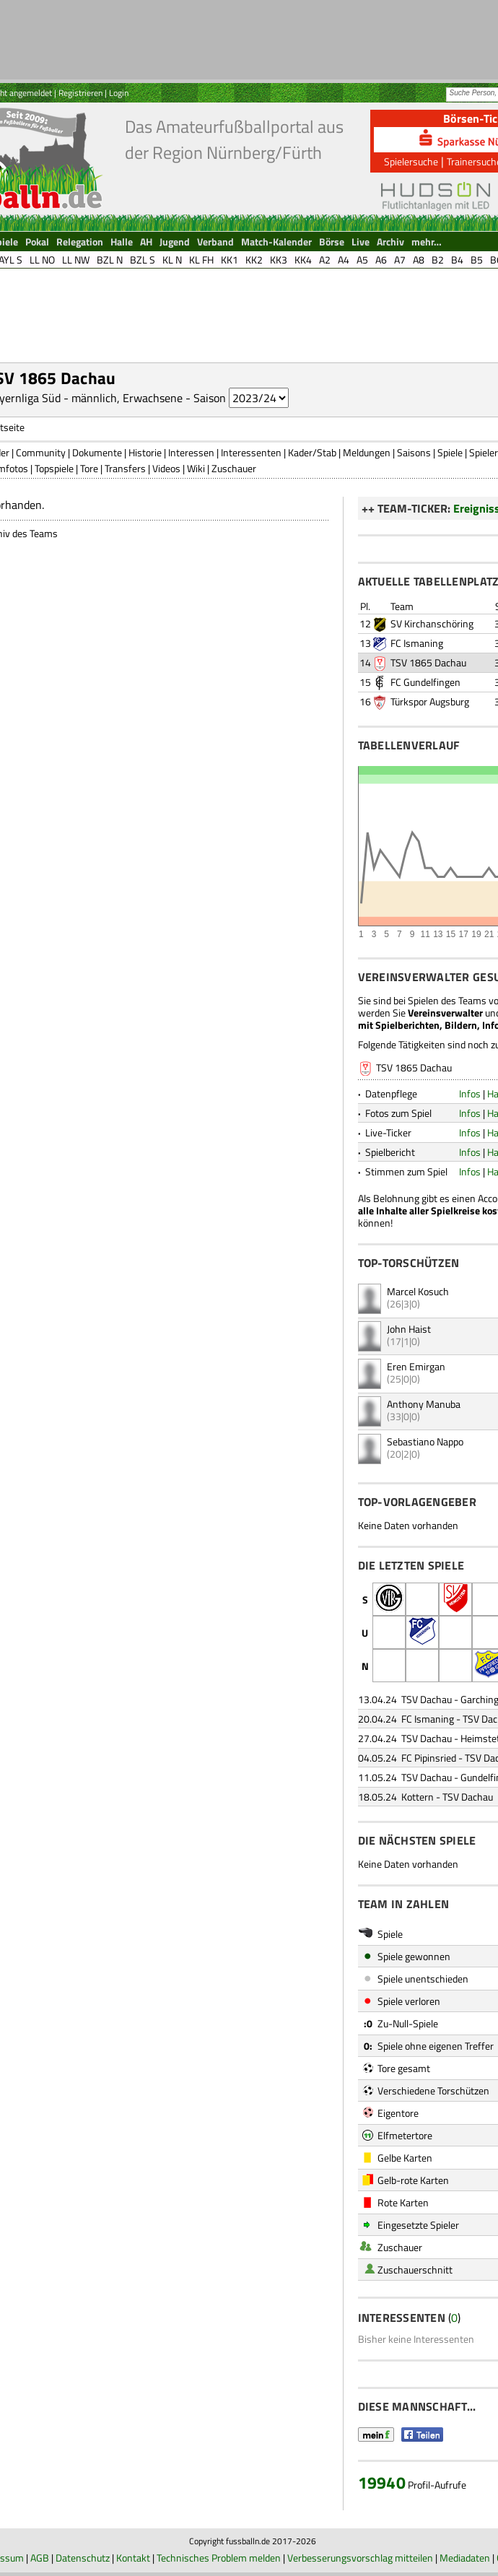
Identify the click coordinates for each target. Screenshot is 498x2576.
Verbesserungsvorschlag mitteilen (360, 2557)
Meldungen (366, 452)
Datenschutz (83, 2557)
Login (118, 93)
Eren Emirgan (416, 1366)
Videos (166, 468)
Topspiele (54, 468)
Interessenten (251, 452)
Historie (145, 452)
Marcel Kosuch (418, 1291)
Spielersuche (411, 161)
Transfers (125, 468)
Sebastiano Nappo (425, 1441)
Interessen (191, 452)
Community (41, 452)
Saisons (414, 452)
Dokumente (97, 452)
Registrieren (80, 93)
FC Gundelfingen (425, 681)
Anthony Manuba (423, 1403)
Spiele (450, 452)
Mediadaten (465, 2557)
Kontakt (133, 2557)
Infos (470, 1093)
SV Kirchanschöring (431, 623)
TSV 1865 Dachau (428, 662)
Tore (89, 468)
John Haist (409, 1328)
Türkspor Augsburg (429, 701)
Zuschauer (233, 468)
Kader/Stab (312, 452)
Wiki (196, 468)
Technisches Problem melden (219, 2557)
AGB (39, 2557)
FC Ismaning (416, 642)
